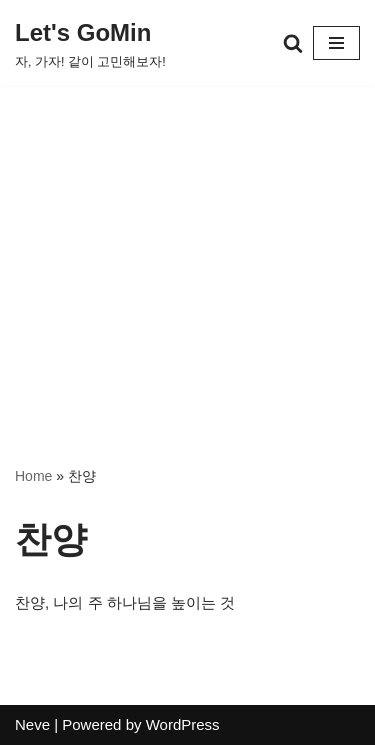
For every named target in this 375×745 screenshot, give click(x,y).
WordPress (183, 724)
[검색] (293, 43)
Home (33, 476)
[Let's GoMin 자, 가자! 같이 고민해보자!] (90, 43)
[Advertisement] (187, 245)
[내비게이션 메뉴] (336, 43)
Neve (32, 724)
